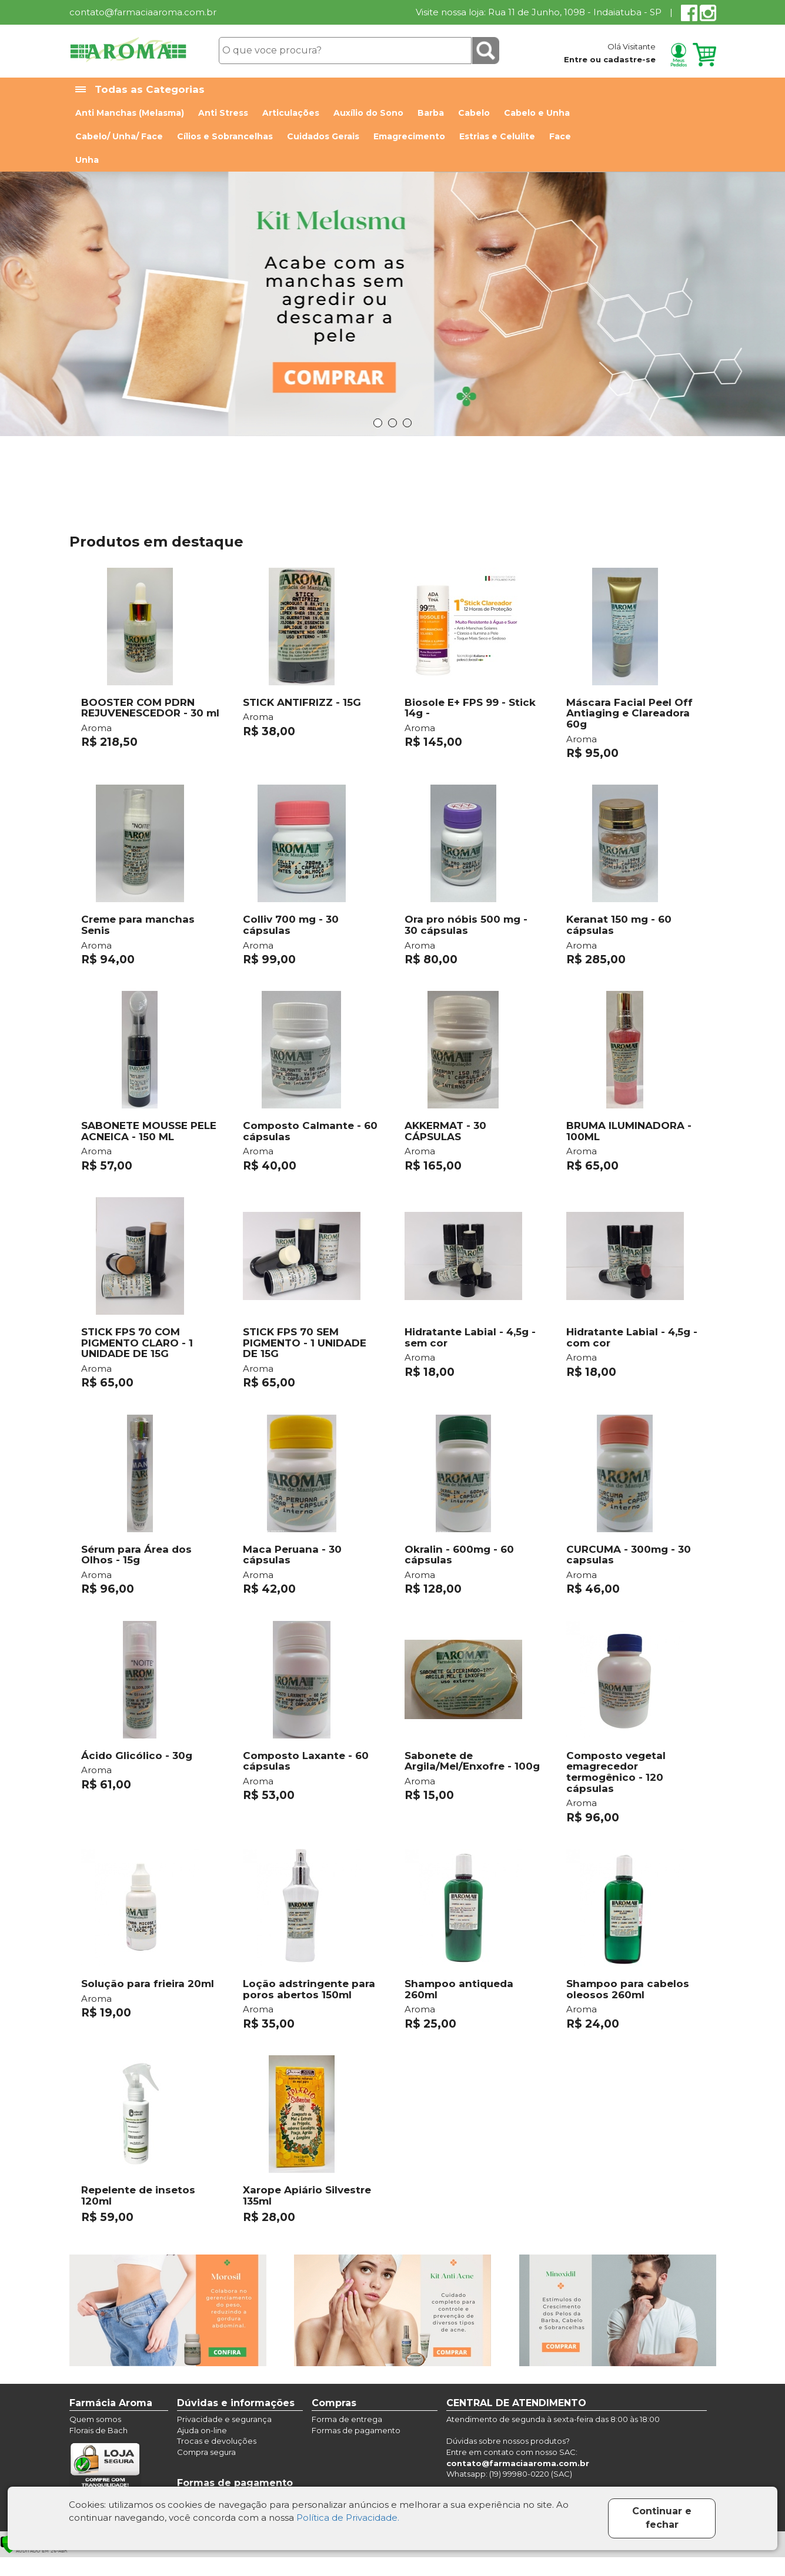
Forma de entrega (347, 2419)
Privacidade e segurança (224, 2419)
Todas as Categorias (140, 89)
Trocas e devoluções (216, 2441)
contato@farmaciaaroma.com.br (142, 12)
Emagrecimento (409, 136)
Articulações (290, 113)
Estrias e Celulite (497, 136)
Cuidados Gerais (323, 136)
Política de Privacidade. (347, 2517)
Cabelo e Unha (537, 113)
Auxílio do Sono (368, 113)
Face (560, 136)
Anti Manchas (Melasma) (129, 113)
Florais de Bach (98, 2430)
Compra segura (206, 2452)
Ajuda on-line (202, 2430)
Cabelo (474, 113)
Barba (430, 113)
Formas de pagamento (356, 2430)
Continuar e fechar (662, 2517)
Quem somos (95, 2419)
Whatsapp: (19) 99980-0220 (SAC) (509, 2473)
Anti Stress (223, 113)
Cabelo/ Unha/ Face (119, 136)
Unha (87, 160)
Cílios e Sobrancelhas (225, 136)
